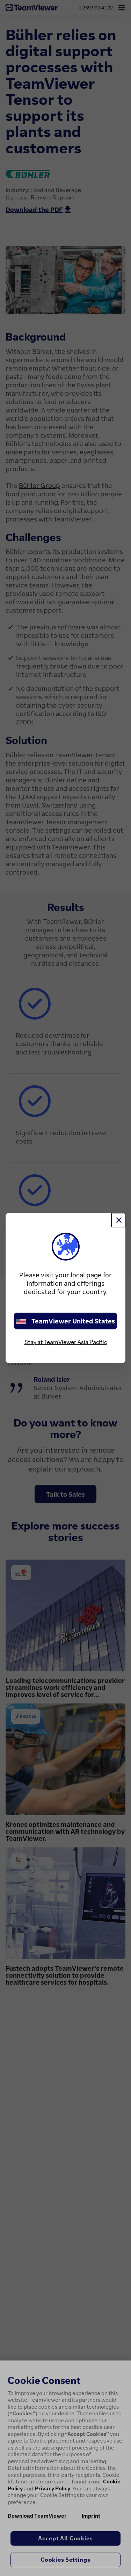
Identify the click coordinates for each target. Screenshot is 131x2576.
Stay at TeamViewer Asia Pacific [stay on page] (65, 1342)
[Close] (118, 1220)
